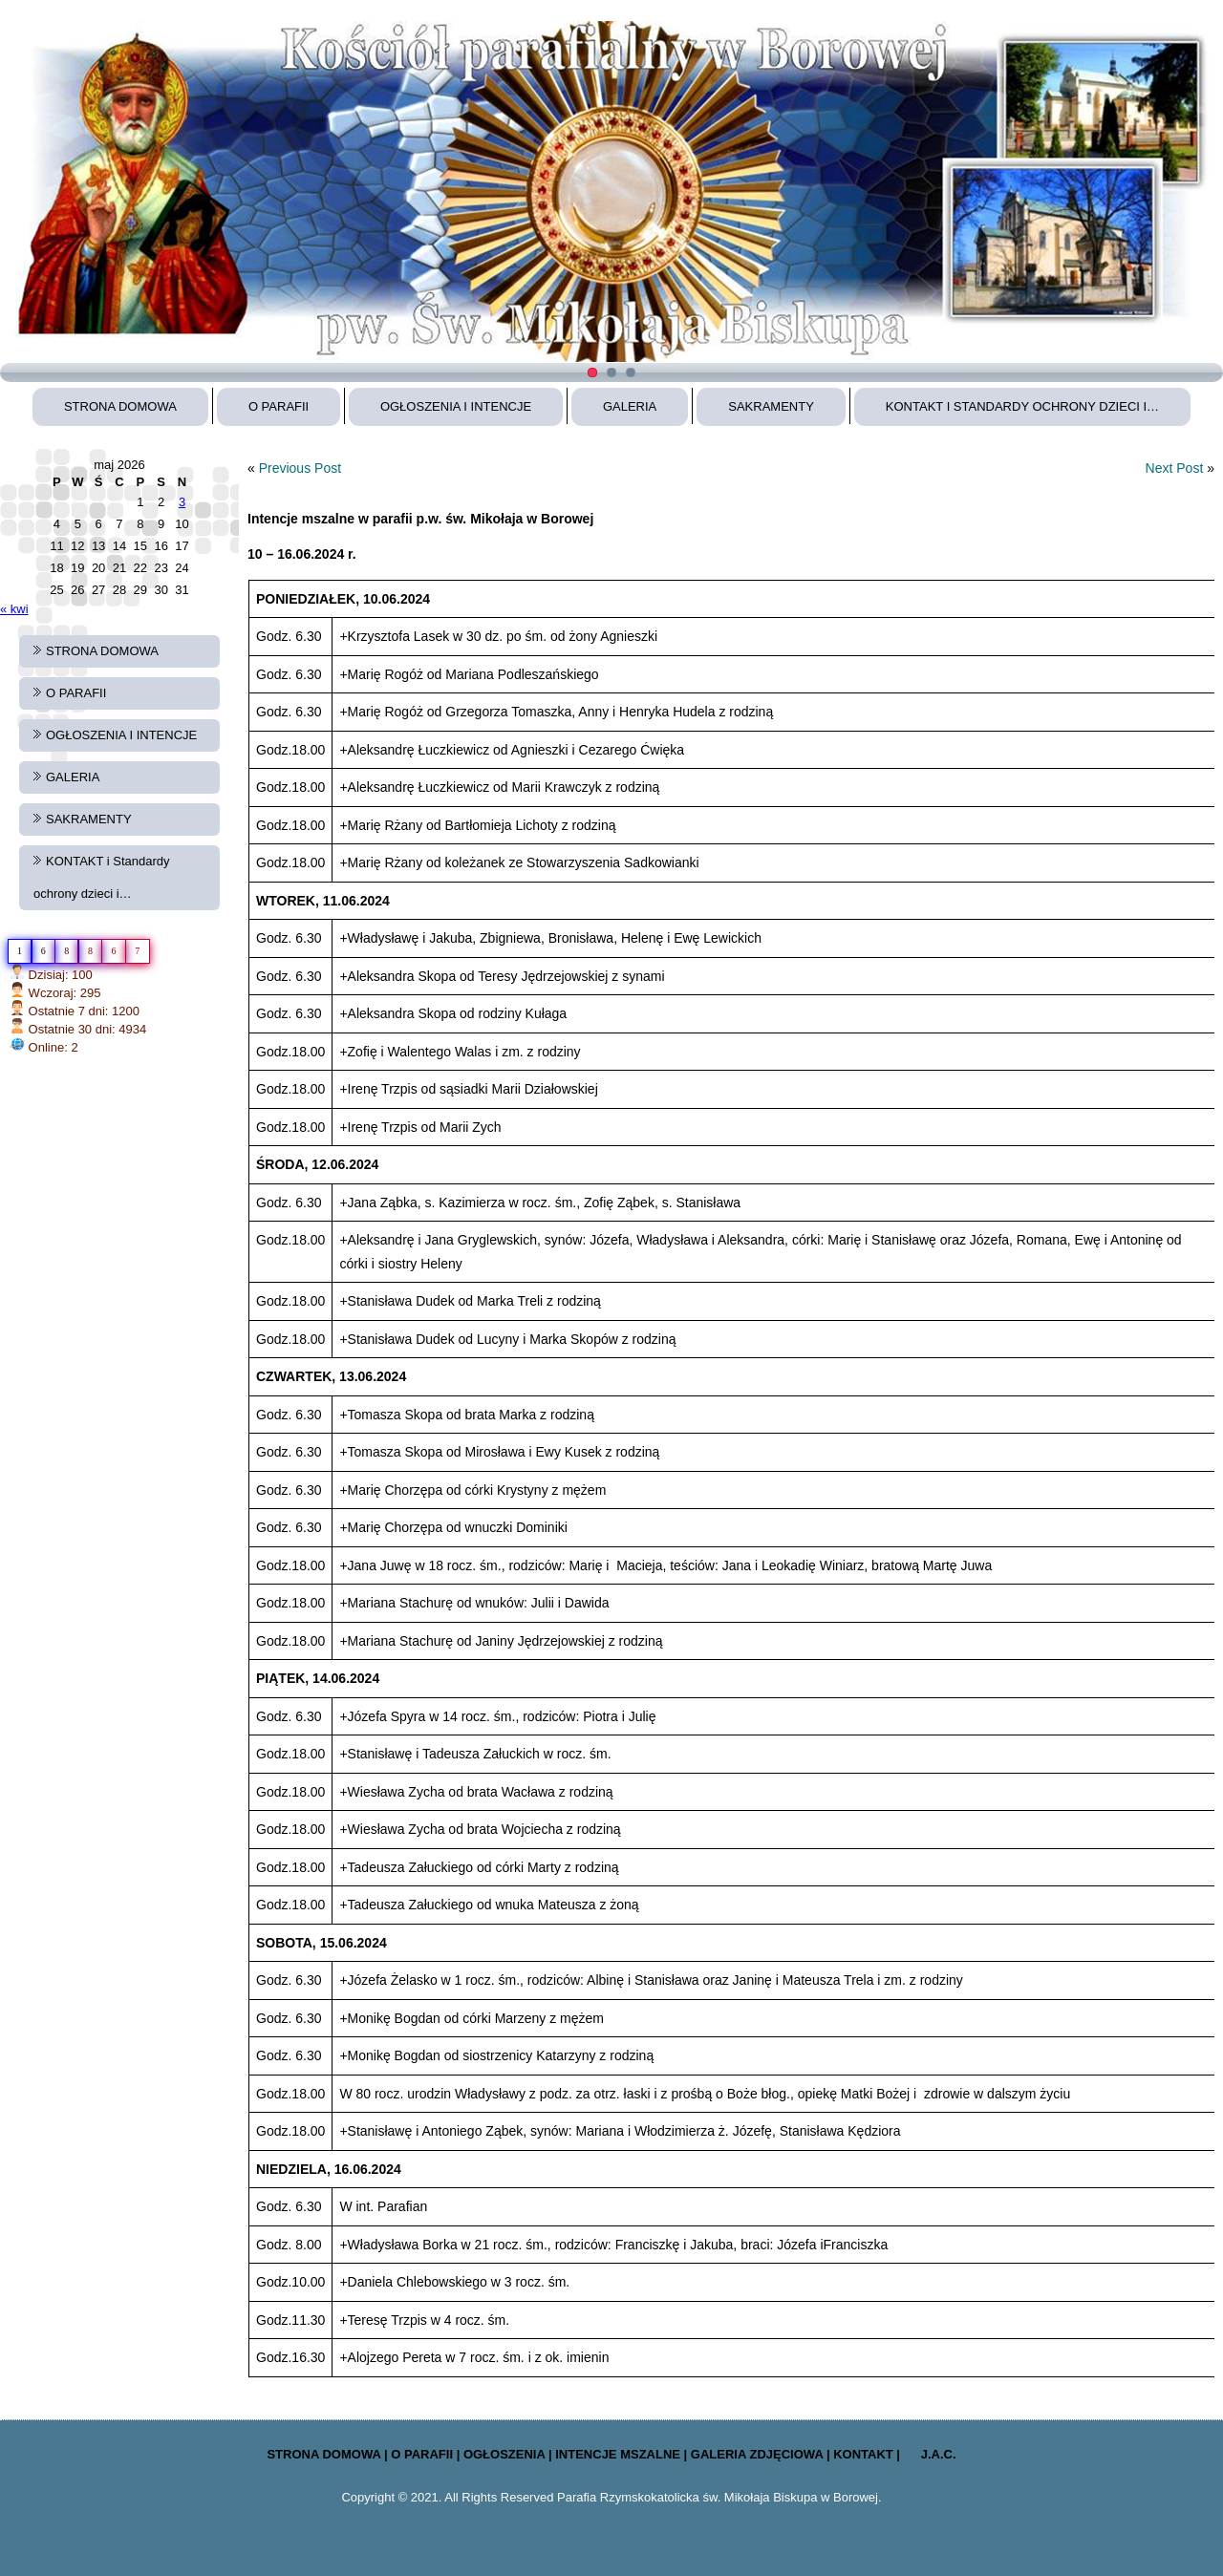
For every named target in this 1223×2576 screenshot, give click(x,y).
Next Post (1175, 468)
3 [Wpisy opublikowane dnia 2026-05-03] (182, 502)
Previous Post (300, 468)
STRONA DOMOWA (120, 406)
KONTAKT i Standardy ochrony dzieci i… (1022, 406)
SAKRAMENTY (771, 406)
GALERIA (629, 406)
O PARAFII (278, 406)
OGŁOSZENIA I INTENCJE (455, 406)
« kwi (14, 609)
